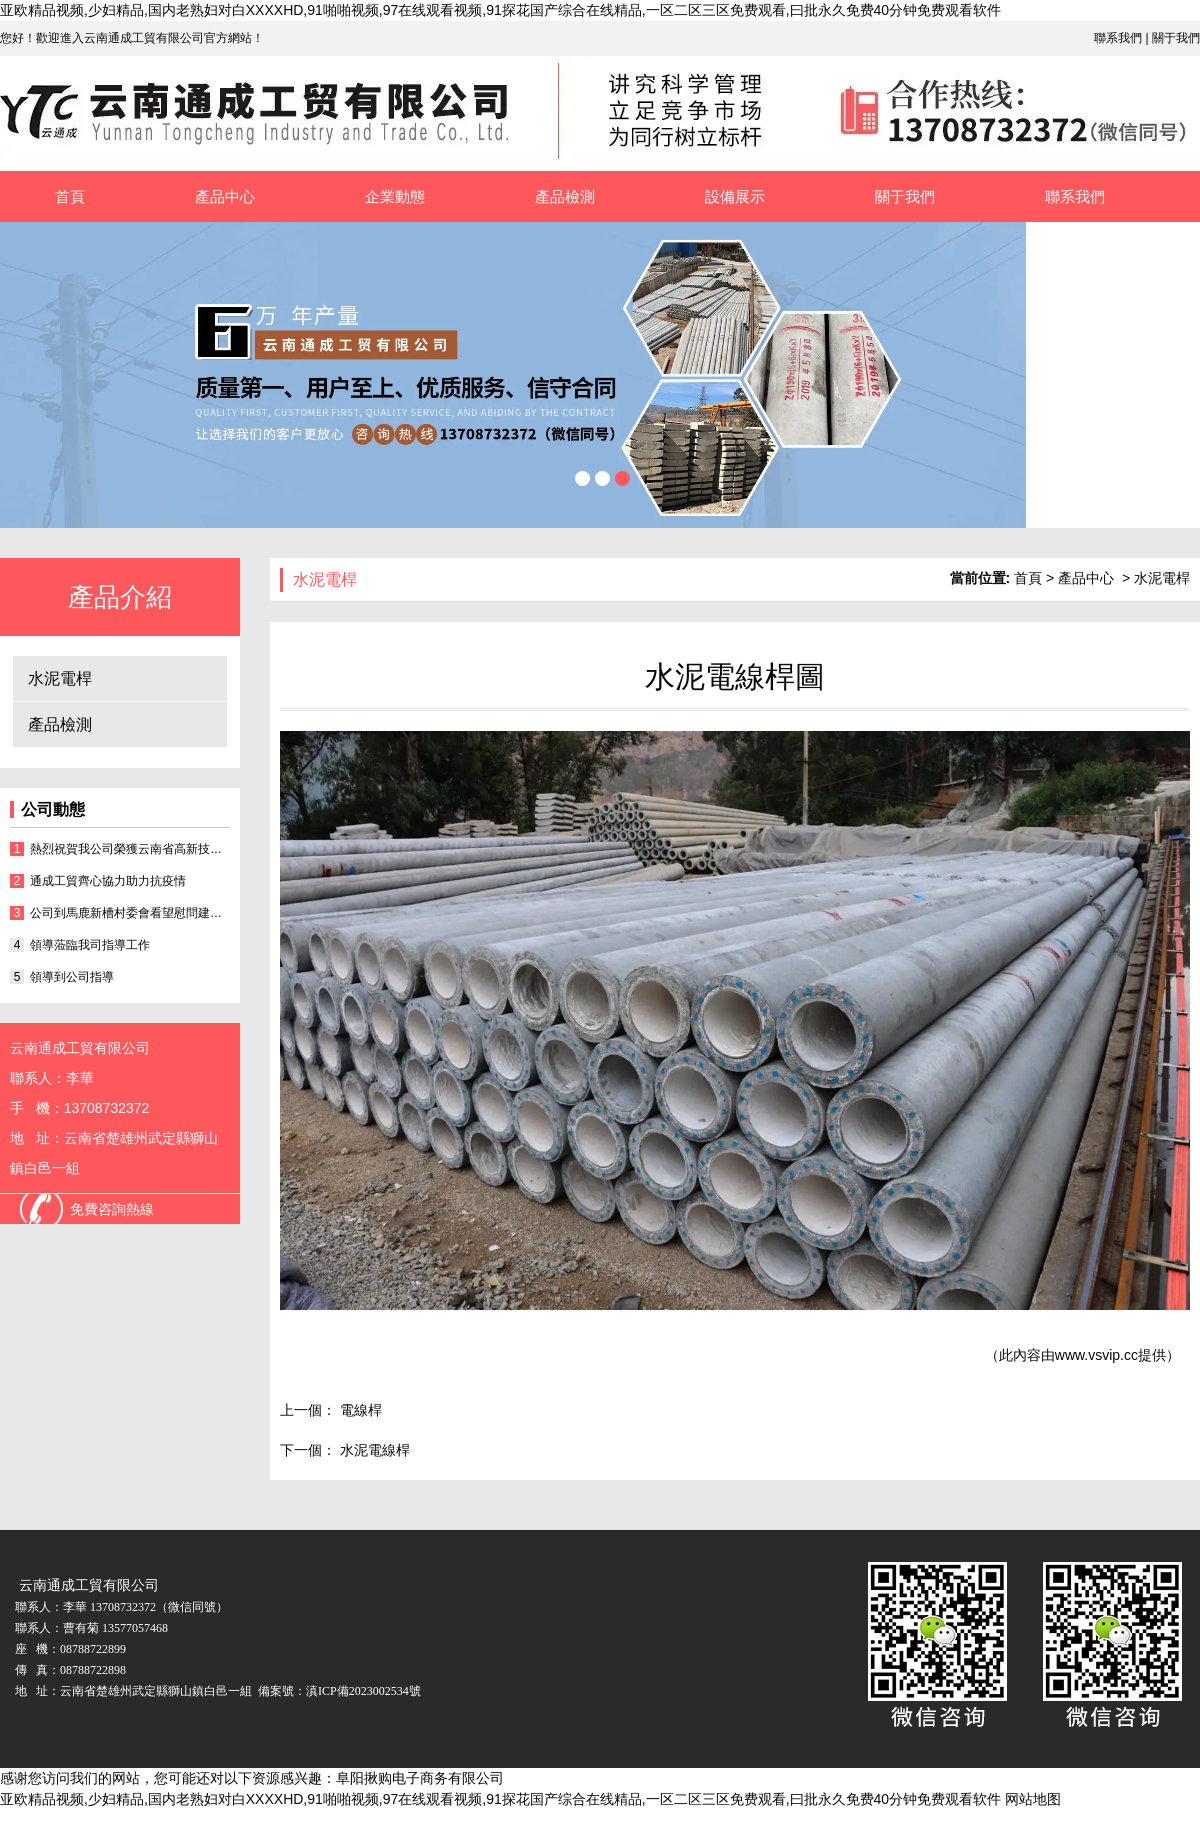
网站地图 (1033, 1799)
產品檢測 (565, 196)
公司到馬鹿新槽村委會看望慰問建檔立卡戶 (130, 913)
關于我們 (1176, 38)
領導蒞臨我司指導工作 (90, 945)
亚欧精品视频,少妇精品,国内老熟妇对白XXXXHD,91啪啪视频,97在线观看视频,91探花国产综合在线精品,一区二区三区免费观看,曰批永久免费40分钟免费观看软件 (500, 10)
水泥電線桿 (373, 1450)
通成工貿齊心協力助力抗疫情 (108, 881)
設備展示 (735, 196)
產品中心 (225, 196)
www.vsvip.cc (1096, 1355)
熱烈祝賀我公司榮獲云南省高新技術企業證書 (130, 849)
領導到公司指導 (72, 977)
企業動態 (395, 196)
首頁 (70, 196)
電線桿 (359, 1410)
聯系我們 (1118, 38)
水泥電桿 (60, 678)
